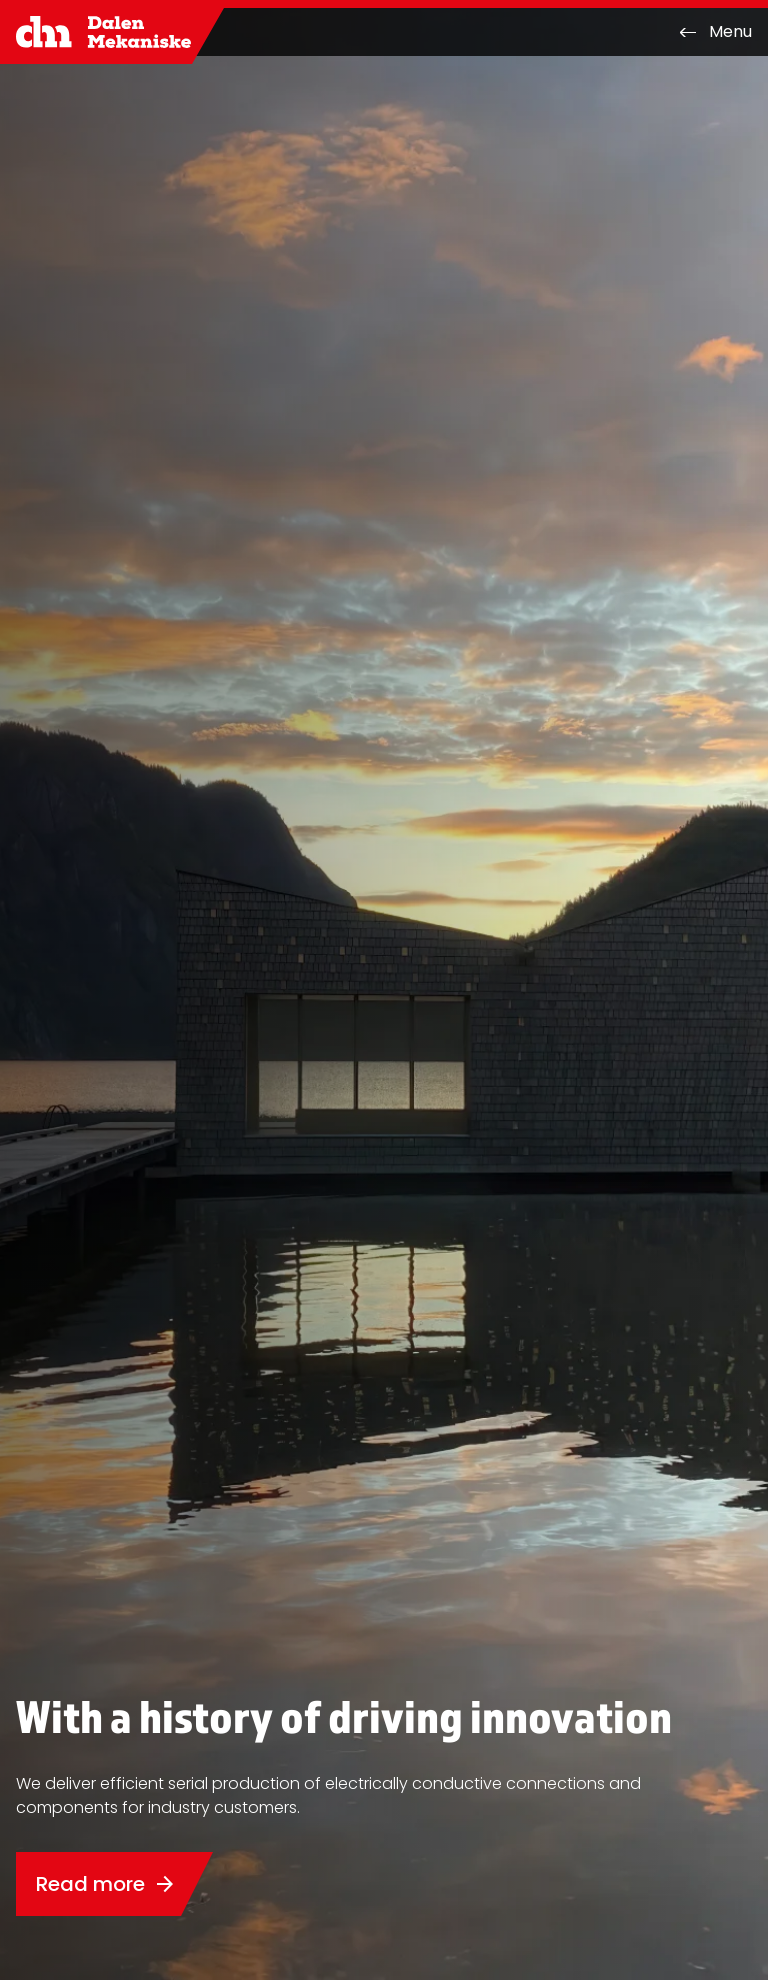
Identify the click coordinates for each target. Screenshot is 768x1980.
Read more (106, 1884)
